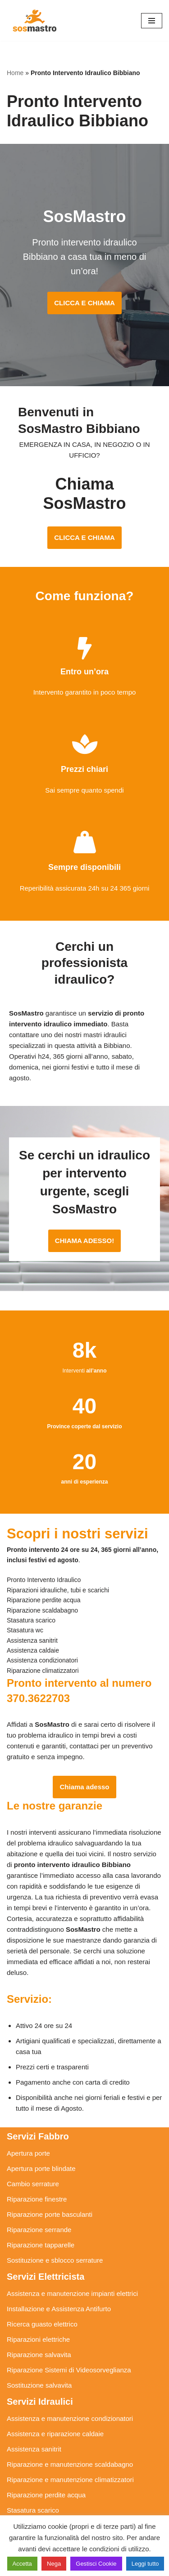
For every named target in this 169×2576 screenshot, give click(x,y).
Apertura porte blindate (41, 2168)
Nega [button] (54, 2563)
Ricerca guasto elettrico (42, 2324)
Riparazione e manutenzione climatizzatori (70, 2479)
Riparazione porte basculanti (49, 2214)
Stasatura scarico (33, 2510)
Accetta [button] (22, 2563)
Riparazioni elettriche (38, 2339)
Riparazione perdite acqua (46, 2495)
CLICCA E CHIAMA (84, 303)
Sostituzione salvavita (39, 2385)
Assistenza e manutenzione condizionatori (70, 2418)
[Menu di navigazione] (151, 20)
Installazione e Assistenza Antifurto (59, 2309)
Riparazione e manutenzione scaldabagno (70, 2464)
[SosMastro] (34, 20)
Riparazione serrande (39, 2229)
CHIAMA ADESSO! (84, 1240)
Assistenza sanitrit (34, 2449)
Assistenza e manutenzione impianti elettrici (72, 2293)
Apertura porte (28, 2153)
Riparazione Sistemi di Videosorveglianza (69, 2370)
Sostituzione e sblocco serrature (55, 2260)
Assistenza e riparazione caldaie (55, 2434)
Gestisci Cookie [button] (96, 2563)
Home (15, 72)
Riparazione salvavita (39, 2354)
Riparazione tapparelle (40, 2245)
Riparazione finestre (37, 2199)
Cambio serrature (33, 2184)
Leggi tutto (145, 2563)
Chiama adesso (84, 1787)
